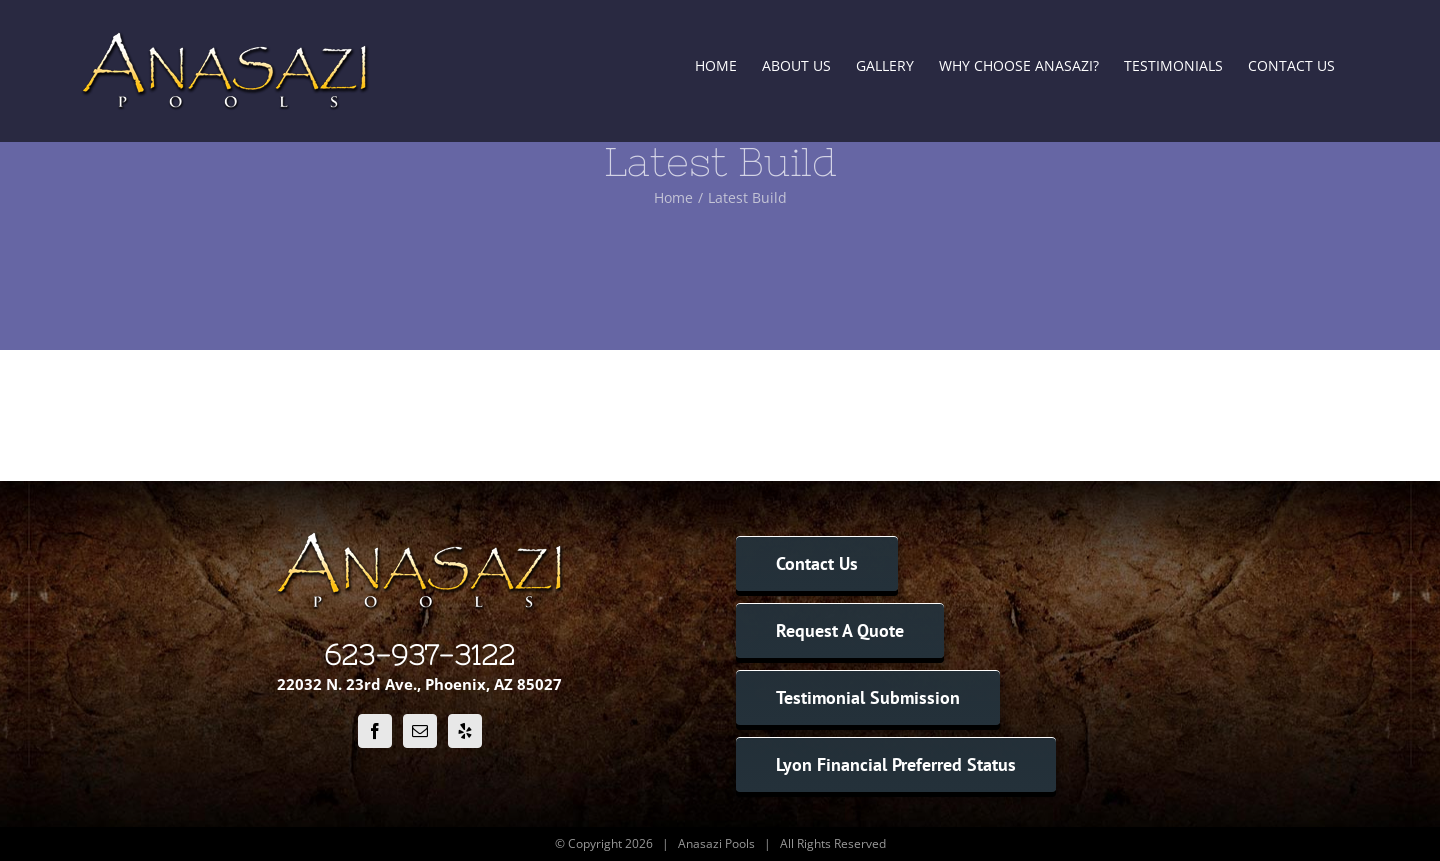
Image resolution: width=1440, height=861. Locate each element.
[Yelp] (465, 731)
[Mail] (420, 731)
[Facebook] (375, 731)
